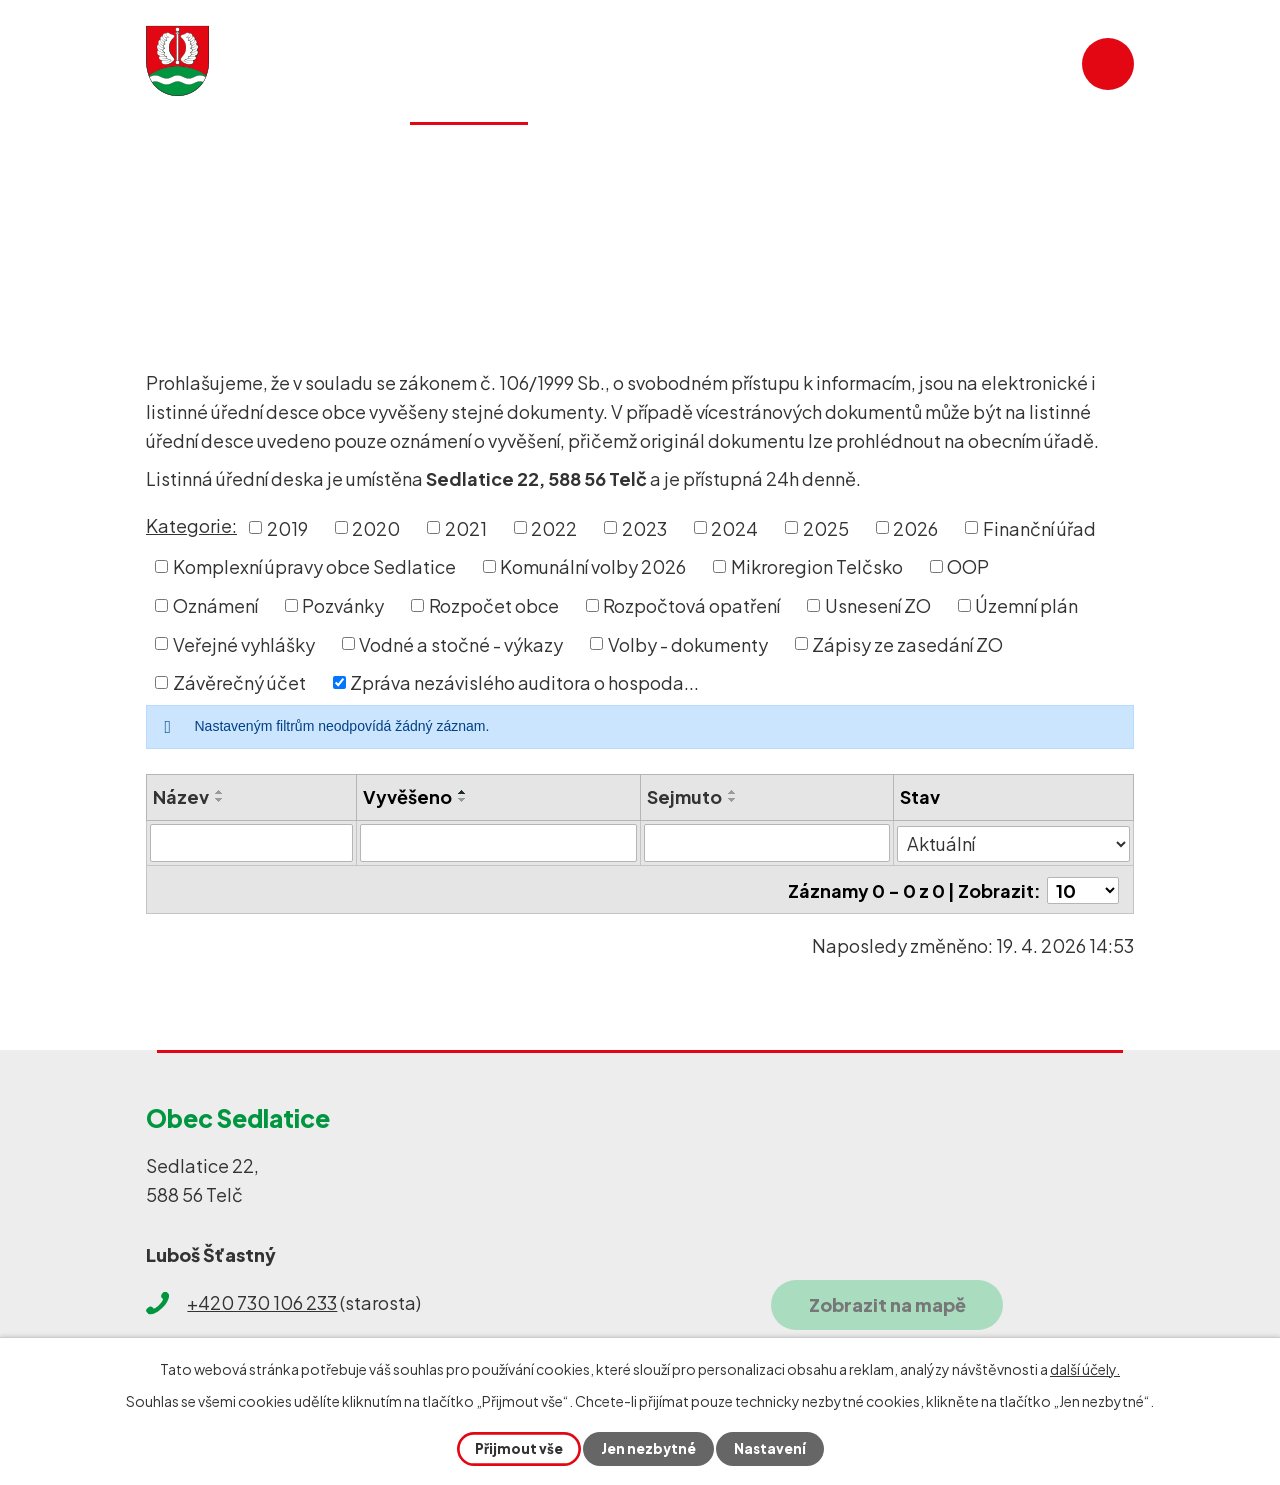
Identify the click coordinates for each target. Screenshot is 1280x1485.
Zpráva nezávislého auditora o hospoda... (524, 682)
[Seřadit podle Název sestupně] (220, 800)
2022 (554, 527)
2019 (287, 527)
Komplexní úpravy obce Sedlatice (314, 566)
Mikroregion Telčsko (817, 566)
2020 (376, 527)
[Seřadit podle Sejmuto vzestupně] (734, 792)
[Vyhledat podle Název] (251, 843)
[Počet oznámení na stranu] (1083, 888)
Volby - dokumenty (688, 643)
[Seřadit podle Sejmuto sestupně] (734, 800)
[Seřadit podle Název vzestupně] (220, 792)
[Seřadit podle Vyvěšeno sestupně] (463, 800)
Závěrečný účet (239, 682)
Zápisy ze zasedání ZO (907, 643)
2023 (644, 527)
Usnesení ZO (878, 605)
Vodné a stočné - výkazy (461, 643)
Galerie (845, 155)
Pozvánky (343, 605)
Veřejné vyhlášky (244, 643)
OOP (968, 566)
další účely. (1085, 1368)
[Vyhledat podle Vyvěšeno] (499, 843)
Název (181, 796)
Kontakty (1060, 155)
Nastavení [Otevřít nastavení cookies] (771, 1448)
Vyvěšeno (407, 796)
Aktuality (317, 155)
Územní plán (1026, 605)
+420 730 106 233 (262, 1299)
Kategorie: (191, 525)
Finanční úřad (1039, 527)
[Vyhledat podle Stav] (1014, 842)
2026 (915, 527)
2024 (734, 527)
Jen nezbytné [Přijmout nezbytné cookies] (648, 1448)
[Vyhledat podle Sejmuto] (768, 843)
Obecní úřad (273, 236)
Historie (724, 155)
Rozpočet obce (494, 605)
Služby (607, 155)
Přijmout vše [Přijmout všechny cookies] (516, 1448)
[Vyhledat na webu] (1005, 64)
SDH (947, 155)
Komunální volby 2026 (593, 566)
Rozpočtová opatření (691, 605)
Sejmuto (685, 796)
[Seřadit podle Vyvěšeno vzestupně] (463, 792)
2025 (826, 527)
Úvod (177, 236)
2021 (466, 527)
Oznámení (215, 605)
